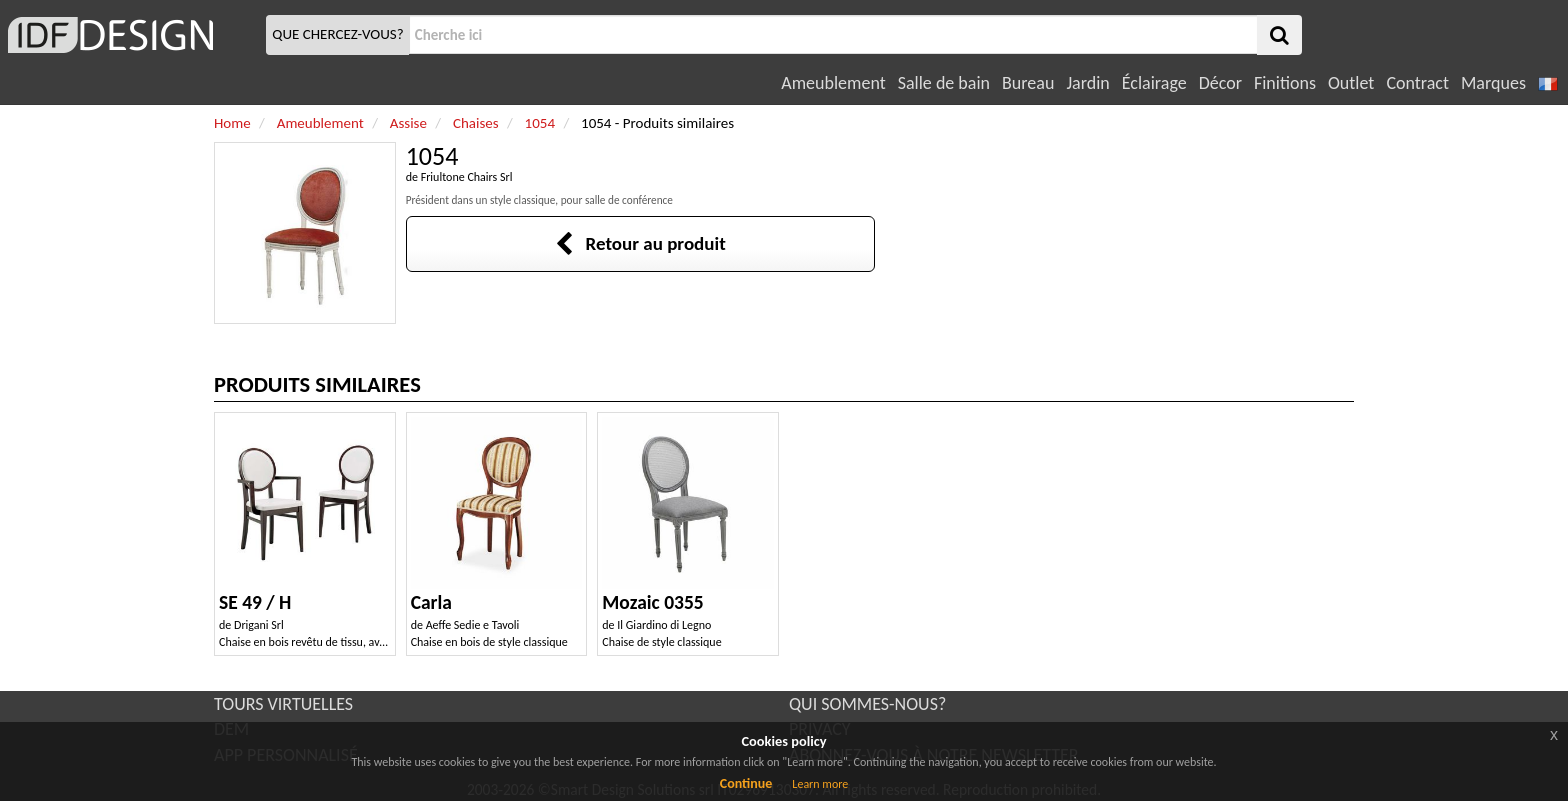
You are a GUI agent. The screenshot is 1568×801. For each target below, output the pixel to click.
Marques (1493, 83)
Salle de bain (944, 83)
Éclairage (1154, 83)
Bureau (1028, 83)
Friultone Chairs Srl (467, 177)
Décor (1220, 83)
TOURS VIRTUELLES (283, 704)
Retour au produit (640, 243)
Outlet (1351, 83)
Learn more (820, 784)
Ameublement (833, 83)
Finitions (1285, 83)
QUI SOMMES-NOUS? (867, 704)
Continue (746, 783)
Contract (1417, 83)
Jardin (1087, 83)
